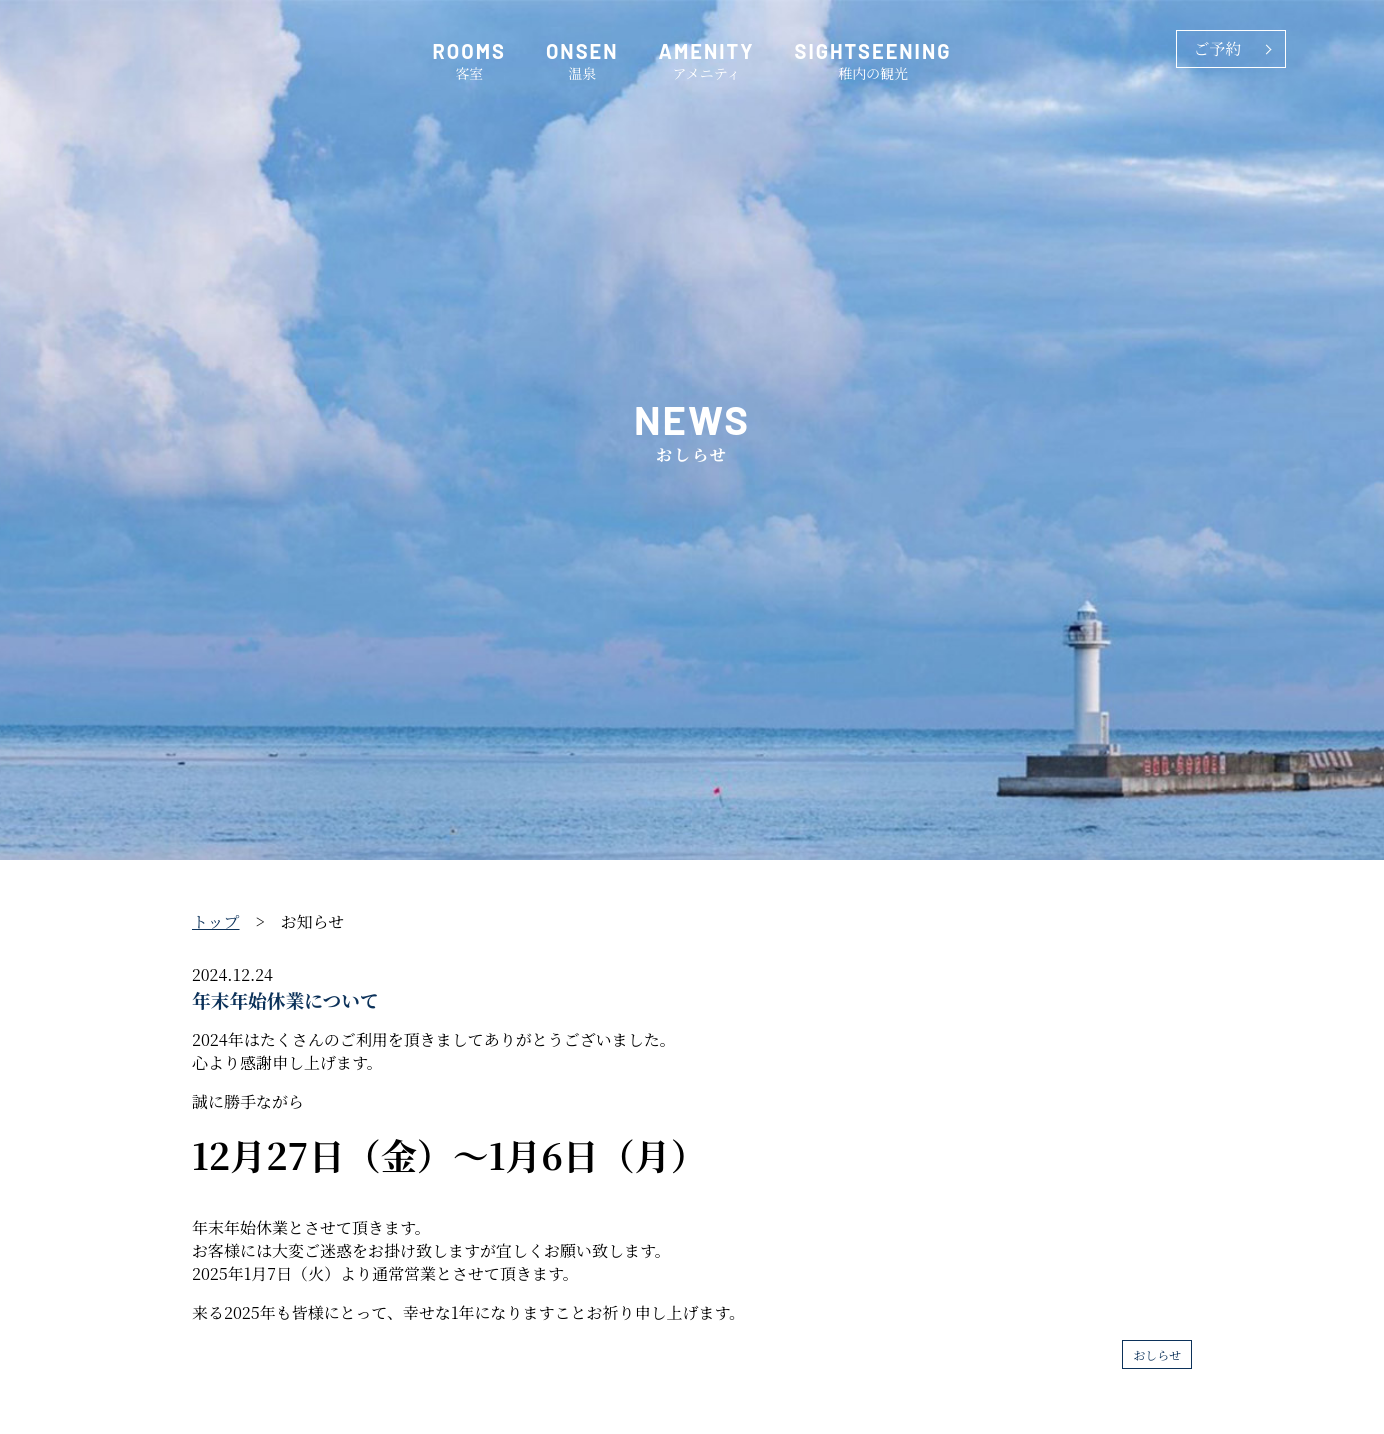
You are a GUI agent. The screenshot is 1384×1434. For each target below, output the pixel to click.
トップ (216, 921)
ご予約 (1217, 48)
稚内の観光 (873, 61)
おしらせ (1157, 1354)
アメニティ (707, 61)
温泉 (582, 61)
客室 (469, 61)
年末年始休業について (285, 999)
